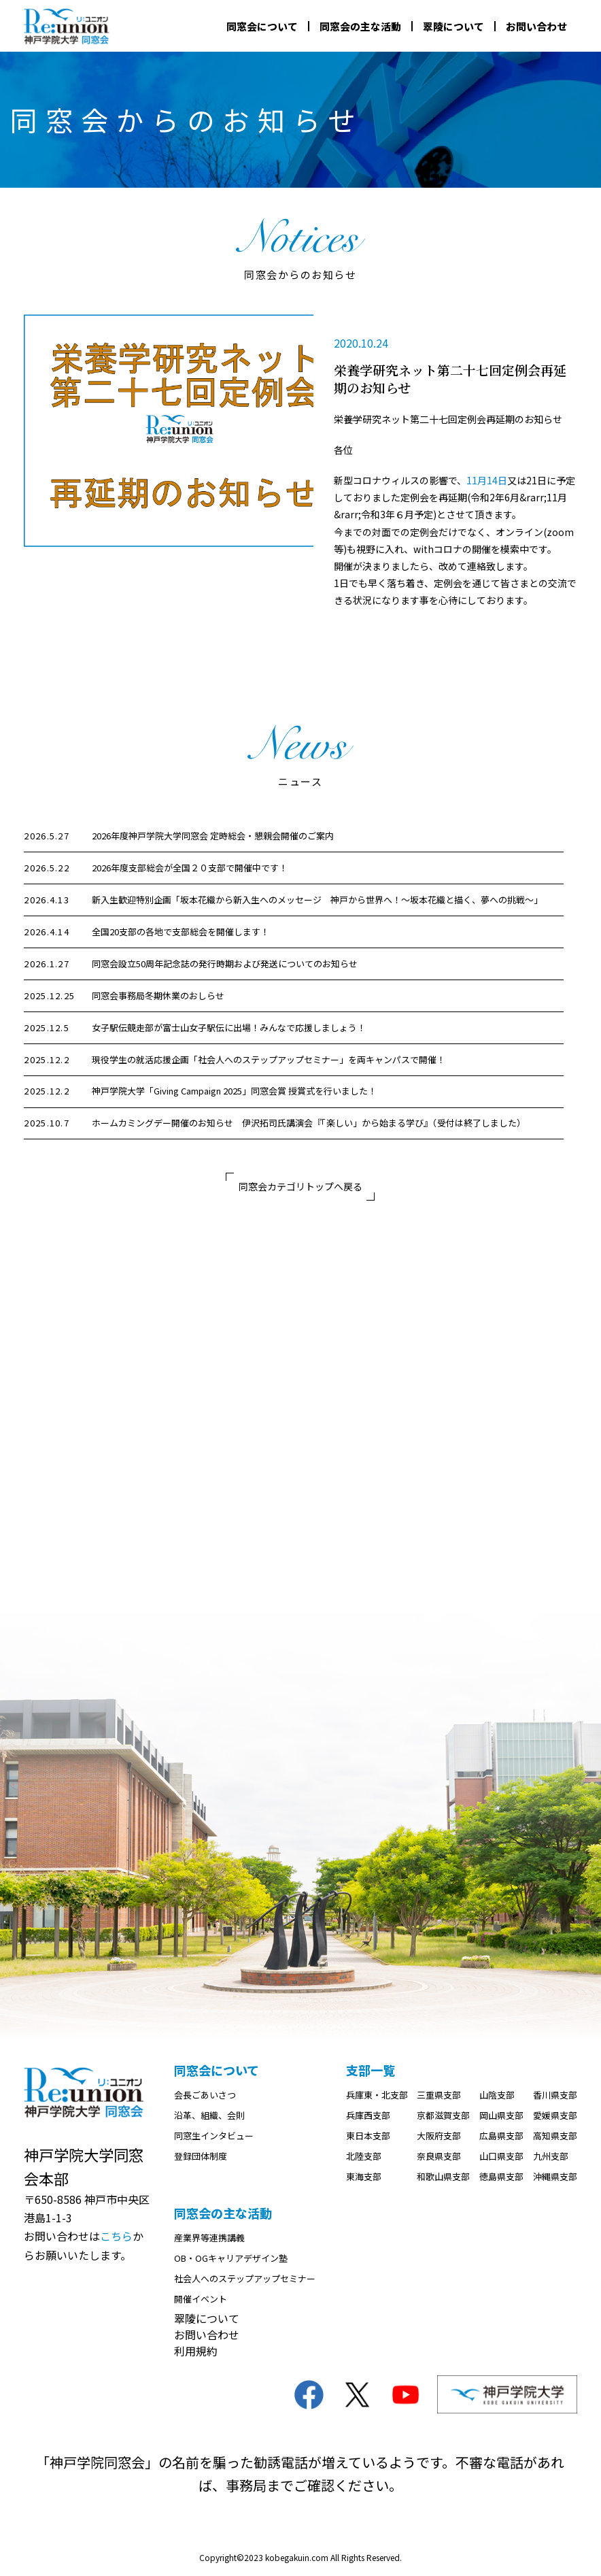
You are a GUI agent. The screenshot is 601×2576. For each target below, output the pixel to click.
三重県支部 (439, 2097)
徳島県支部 (501, 2179)
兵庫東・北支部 (377, 2097)
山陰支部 (497, 2097)
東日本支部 (368, 2138)
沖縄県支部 (555, 2179)
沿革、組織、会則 (209, 2117)
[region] (300, 980)
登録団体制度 (200, 2158)
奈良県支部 (439, 2158)
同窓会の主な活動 (360, 26)
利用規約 (196, 2353)
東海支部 (363, 2179)
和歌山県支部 (443, 2179)
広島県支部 (501, 2138)
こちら (116, 2239)
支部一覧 (370, 2072)
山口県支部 (501, 2158)
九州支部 (550, 2158)
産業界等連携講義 (209, 2240)
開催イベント (200, 2301)
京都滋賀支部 (443, 2117)
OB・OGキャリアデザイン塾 (231, 2260)
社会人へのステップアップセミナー (244, 2281)
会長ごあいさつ (205, 2097)
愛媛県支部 (555, 2117)
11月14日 (486, 480)
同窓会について (262, 26)
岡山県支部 (501, 2117)
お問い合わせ (536, 26)
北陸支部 (363, 2158)
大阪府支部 (439, 2138)
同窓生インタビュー (214, 2138)
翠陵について (453, 26)
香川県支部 (555, 2097)
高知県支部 (555, 2138)
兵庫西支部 (368, 2117)
